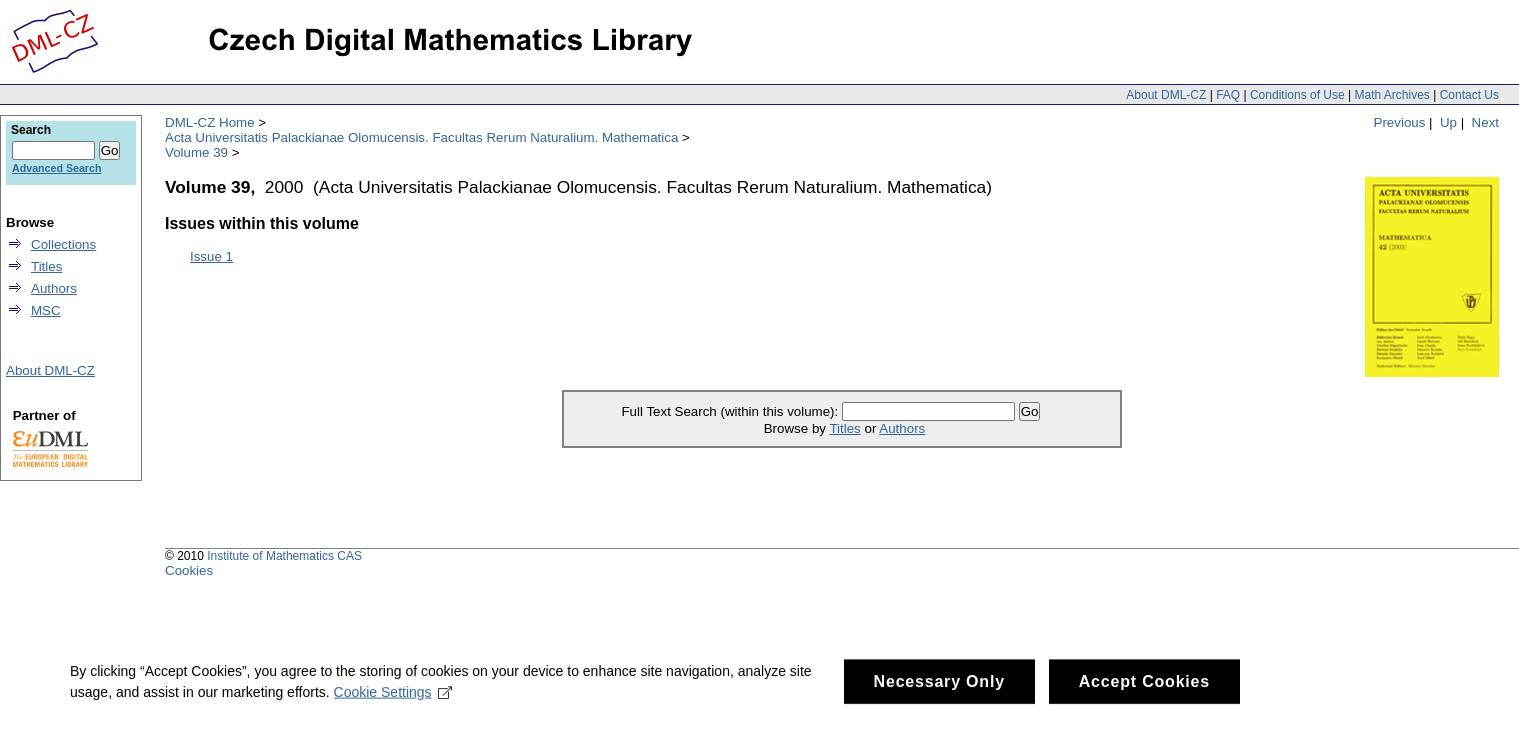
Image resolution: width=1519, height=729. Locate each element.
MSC (46, 310)
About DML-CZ (1166, 95)
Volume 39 (196, 152)
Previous (1400, 122)
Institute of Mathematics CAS (284, 556)
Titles (844, 428)
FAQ (1228, 95)
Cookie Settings (393, 698)
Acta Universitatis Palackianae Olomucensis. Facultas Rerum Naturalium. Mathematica (421, 137)
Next (1485, 122)
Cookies (189, 570)
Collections (63, 244)
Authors (902, 428)
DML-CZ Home (210, 122)
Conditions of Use (1297, 95)
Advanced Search (56, 168)
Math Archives (1391, 95)
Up (1448, 122)
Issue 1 (211, 256)
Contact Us (1469, 95)
